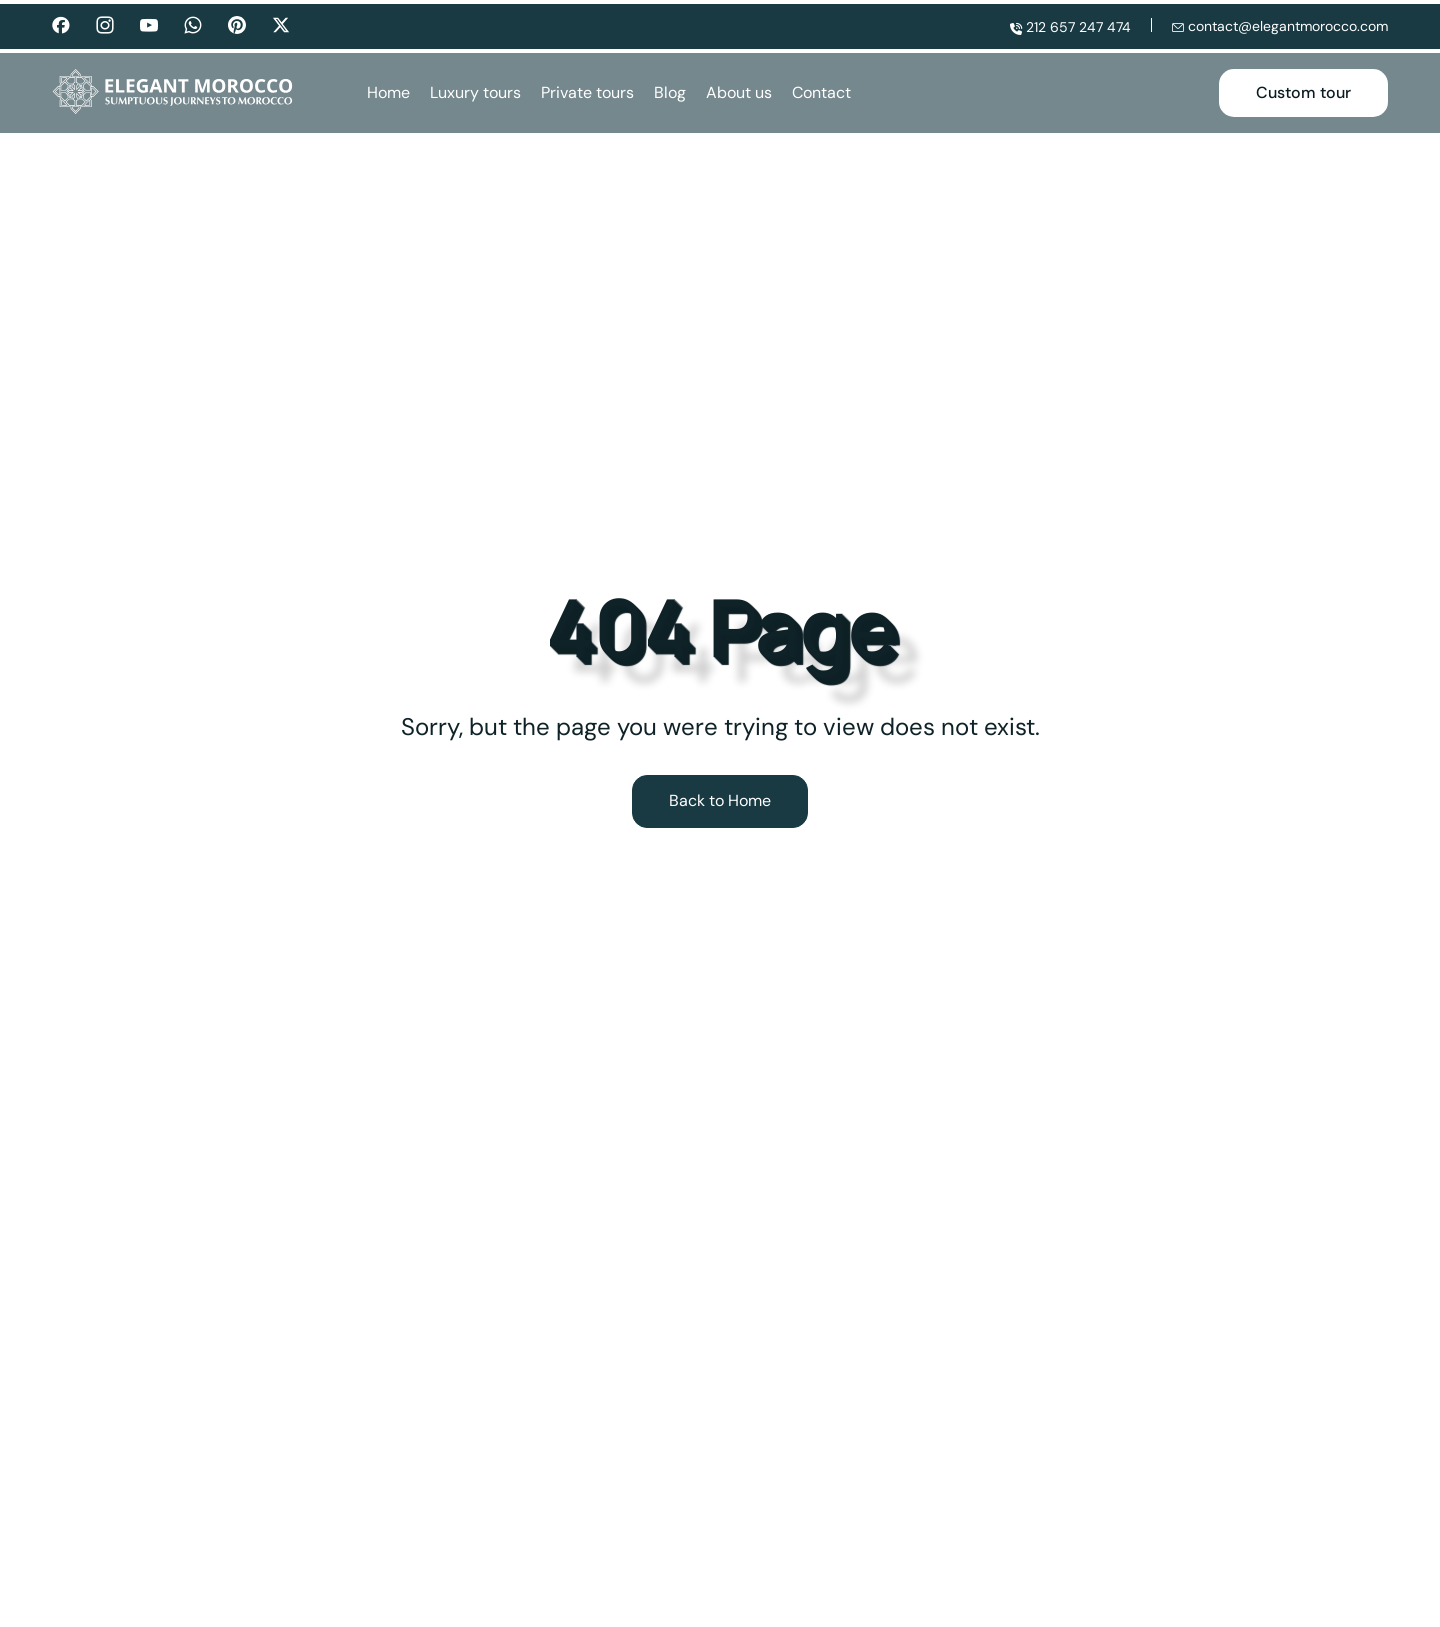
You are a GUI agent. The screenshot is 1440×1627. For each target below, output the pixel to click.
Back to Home (720, 800)
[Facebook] (61, 24)
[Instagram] (105, 24)
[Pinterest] (237, 26)
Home (388, 93)
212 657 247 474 (1070, 26)
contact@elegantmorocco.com (1280, 26)
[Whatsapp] (193, 24)
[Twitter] (281, 26)
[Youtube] (149, 24)
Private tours (587, 93)
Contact (821, 93)
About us (739, 93)
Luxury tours (475, 93)
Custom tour (1303, 92)
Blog (670, 93)
